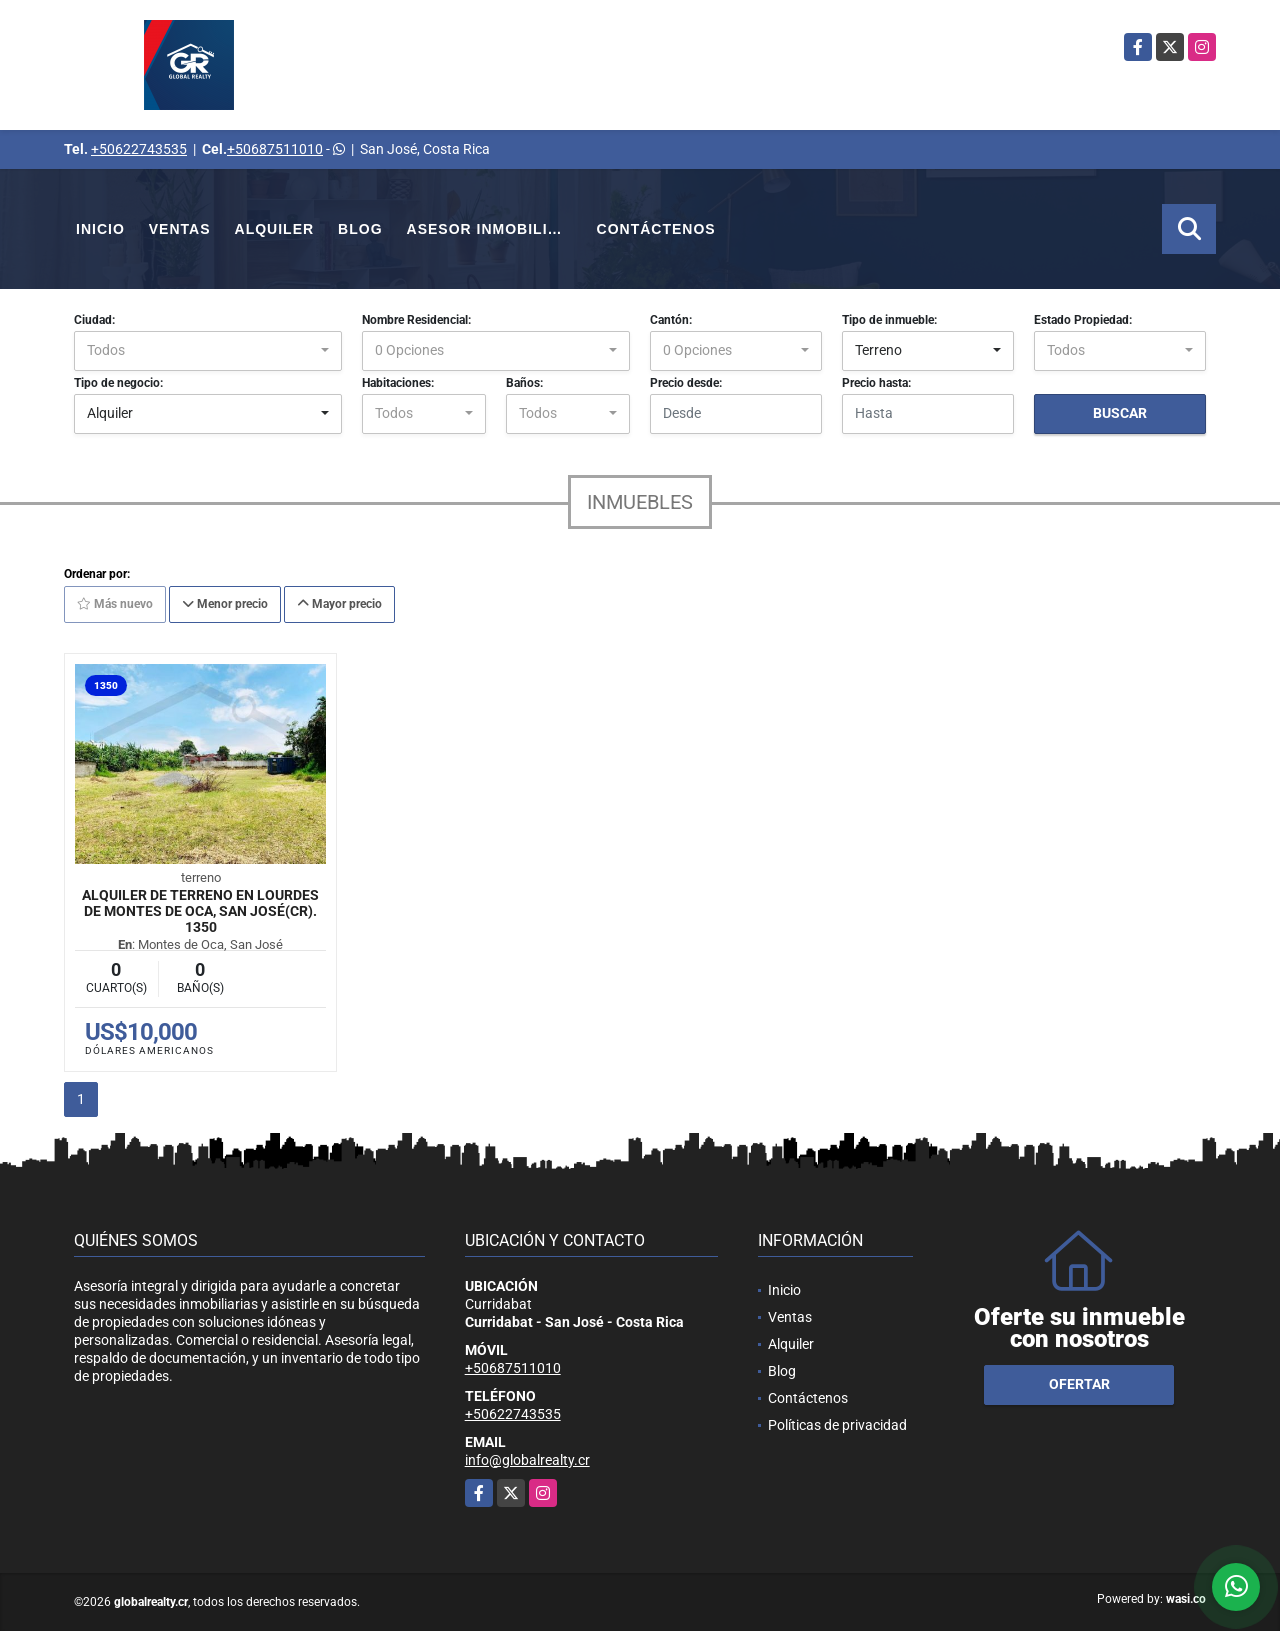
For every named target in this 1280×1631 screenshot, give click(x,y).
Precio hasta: (876, 383)
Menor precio (225, 604)
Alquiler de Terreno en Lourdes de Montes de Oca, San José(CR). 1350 (200, 911)
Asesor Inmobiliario (496, 229)
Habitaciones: (398, 383)
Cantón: (671, 320)
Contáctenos (656, 229)
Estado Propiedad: (1083, 320)
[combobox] (208, 351)
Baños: (524, 383)
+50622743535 (139, 149)
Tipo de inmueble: (889, 320)
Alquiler (275, 229)
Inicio (100, 229)
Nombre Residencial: (416, 320)
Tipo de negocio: (118, 383)
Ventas (180, 229)
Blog (360, 229)
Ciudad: (94, 320)
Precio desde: (686, 383)
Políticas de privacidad (837, 1425)
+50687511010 (275, 149)
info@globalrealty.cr (527, 1460)
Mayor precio (339, 604)
